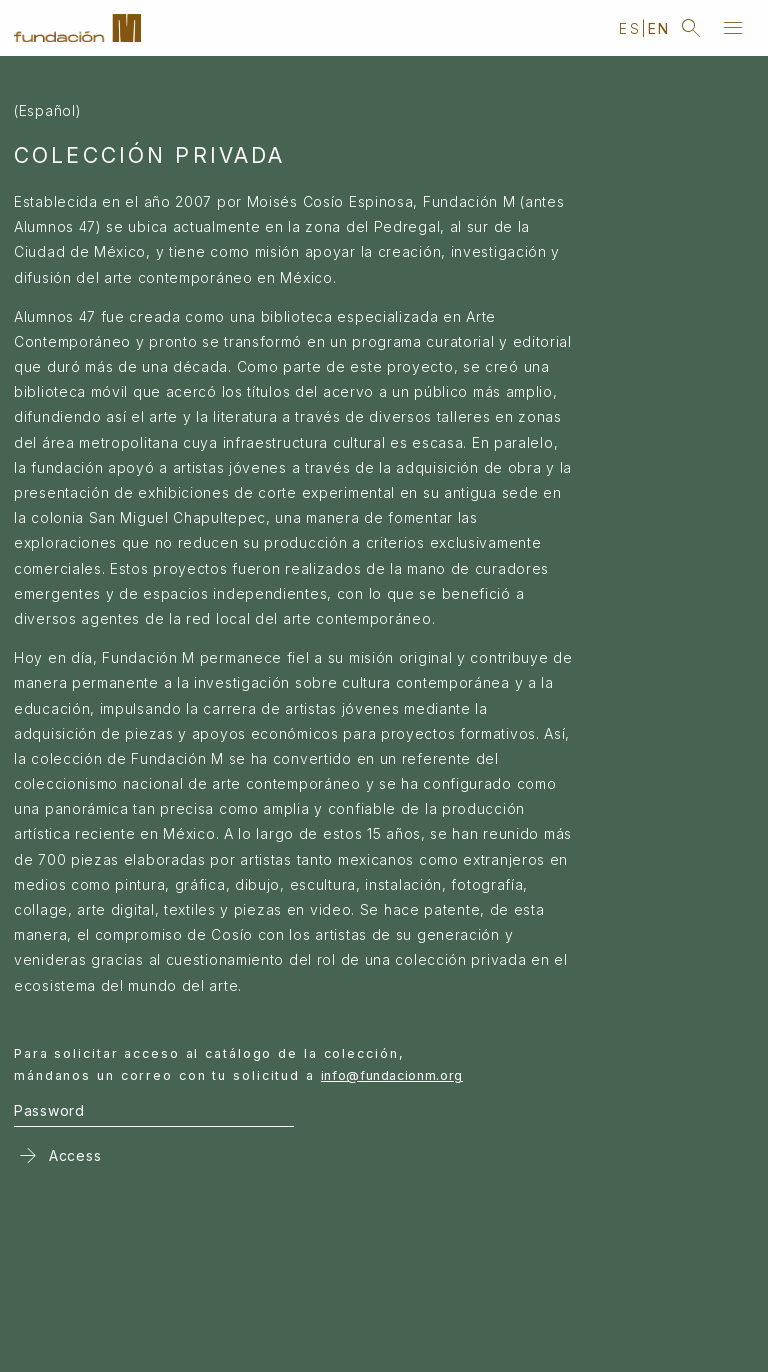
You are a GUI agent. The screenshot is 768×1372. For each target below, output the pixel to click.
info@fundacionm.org (392, 1075)
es (629, 28)
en (659, 28)
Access (57, 1155)
